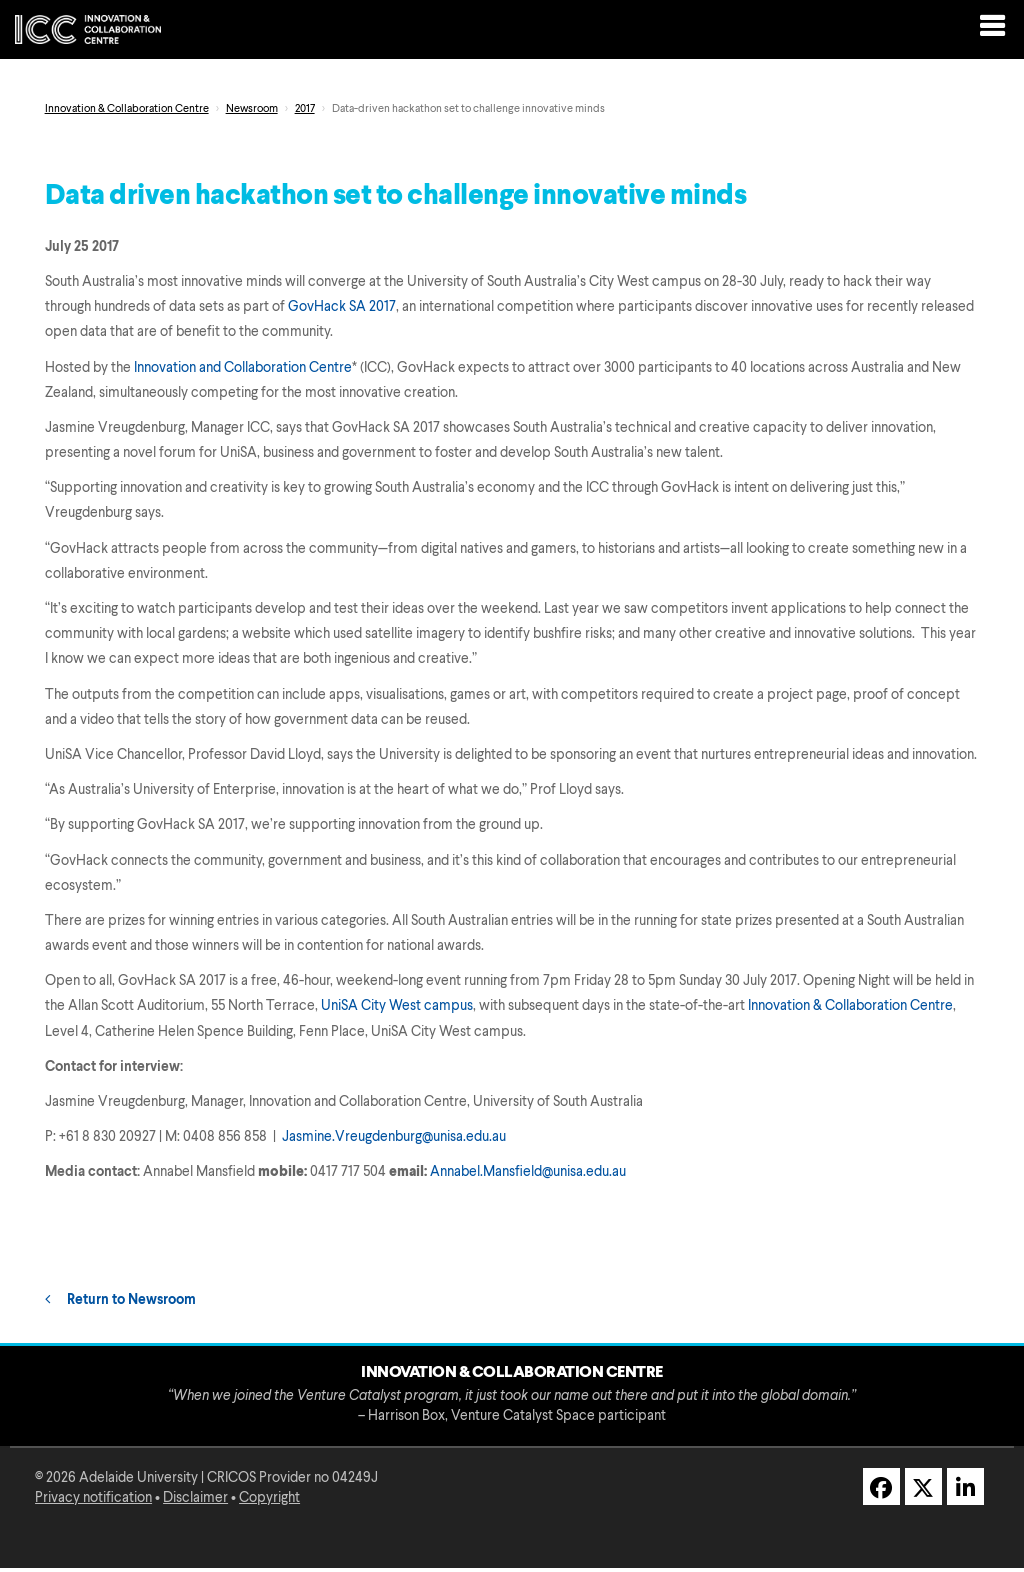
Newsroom (252, 109)
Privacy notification (93, 1498)
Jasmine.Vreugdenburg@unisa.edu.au (394, 1137)
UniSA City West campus (397, 1006)
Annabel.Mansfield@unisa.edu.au (528, 1172)
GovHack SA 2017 (342, 307)
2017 (305, 109)
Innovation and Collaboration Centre (243, 368)
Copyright (269, 1498)
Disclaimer (195, 1498)
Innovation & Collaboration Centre (127, 109)
